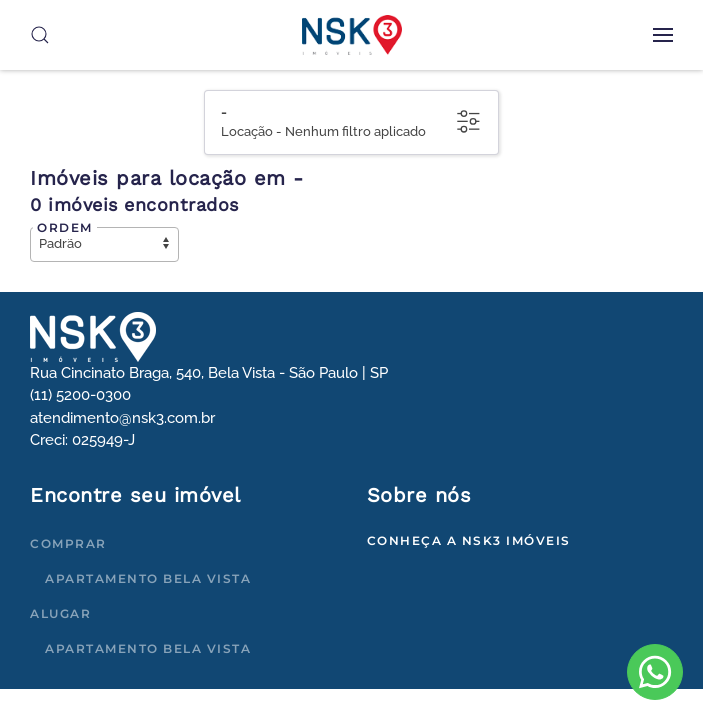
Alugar (60, 613)
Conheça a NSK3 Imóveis (469, 540)
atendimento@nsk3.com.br (122, 418)
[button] (663, 35)
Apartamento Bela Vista (148, 578)
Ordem (65, 227)
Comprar (68, 543)
